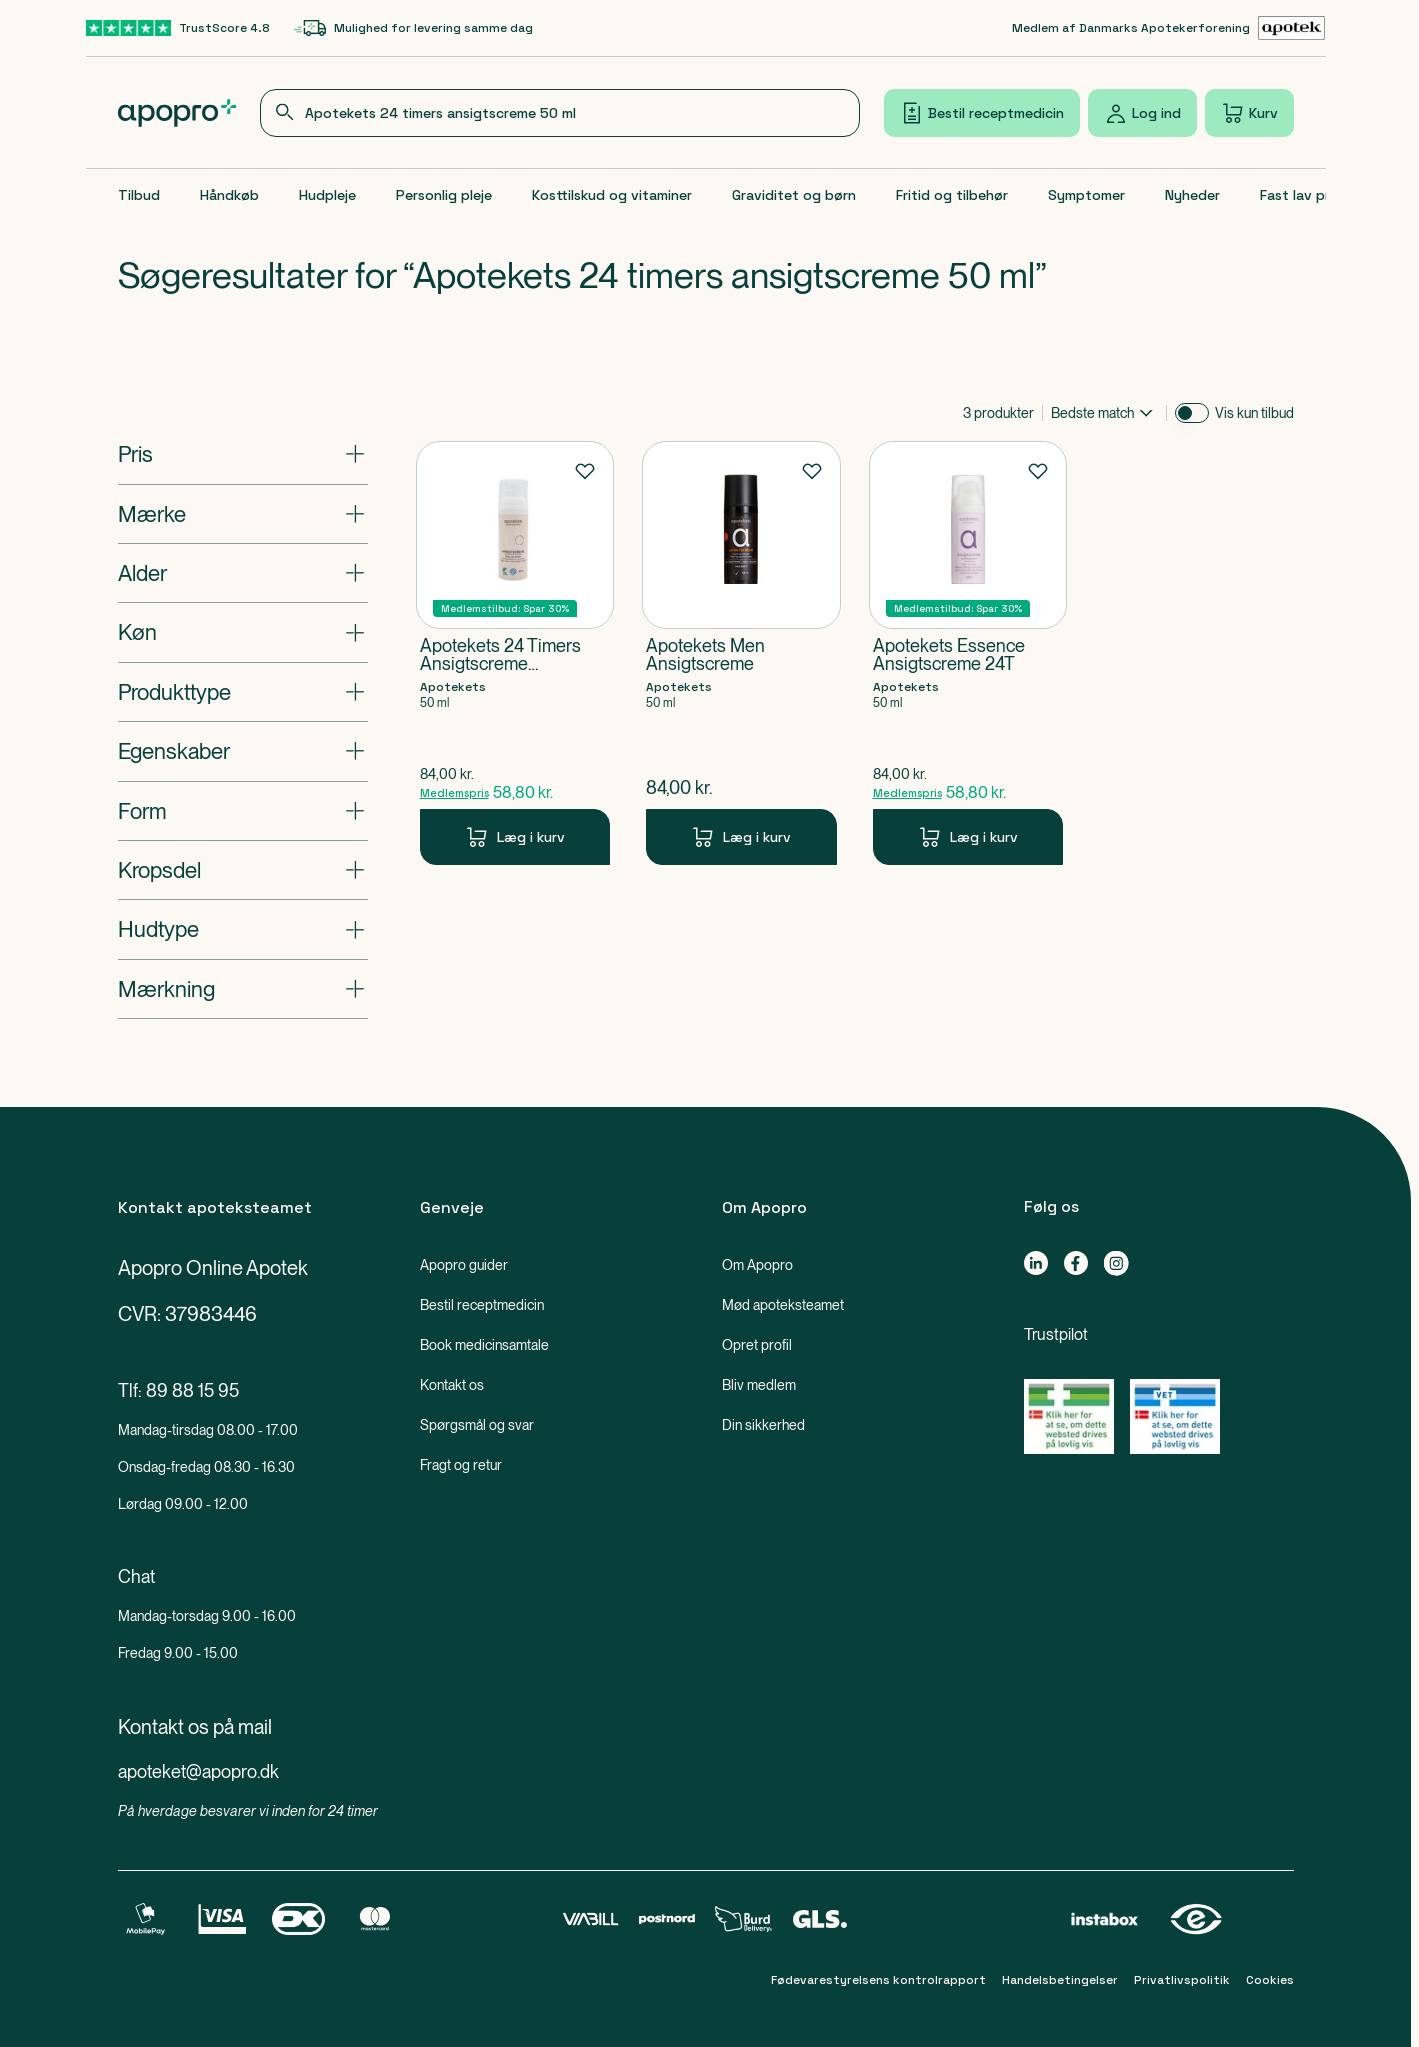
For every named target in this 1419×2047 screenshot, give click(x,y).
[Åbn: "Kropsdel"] (243, 870)
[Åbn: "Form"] (243, 811)
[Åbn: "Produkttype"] (243, 692)
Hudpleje (327, 195)
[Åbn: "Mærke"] (243, 514)
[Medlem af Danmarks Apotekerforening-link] (1169, 28)
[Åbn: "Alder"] (243, 573)
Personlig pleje (444, 195)
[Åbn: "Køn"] (243, 632)
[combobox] (560, 113)
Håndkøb (229, 195)
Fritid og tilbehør (952, 195)
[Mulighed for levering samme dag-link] (413, 28)
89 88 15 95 (192, 1390)
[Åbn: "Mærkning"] (243, 989)
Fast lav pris (1300, 195)
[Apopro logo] (177, 113)
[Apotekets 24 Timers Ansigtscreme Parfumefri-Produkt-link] (515, 653)
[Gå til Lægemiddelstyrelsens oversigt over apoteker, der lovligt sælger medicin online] (1069, 1416)
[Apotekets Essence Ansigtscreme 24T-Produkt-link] (968, 653)
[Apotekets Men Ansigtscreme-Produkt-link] (741, 653)
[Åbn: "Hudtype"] (243, 929)
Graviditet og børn (794, 195)
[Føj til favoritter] (585, 470)
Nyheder (1192, 195)
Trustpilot (1056, 1334)
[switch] (1192, 413)
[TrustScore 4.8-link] (178, 28)
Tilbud (139, 195)
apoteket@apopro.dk (198, 1771)
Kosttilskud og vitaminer (612, 195)
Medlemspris (454, 793)
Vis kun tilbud (1254, 413)
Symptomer (1086, 195)
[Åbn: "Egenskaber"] (243, 751)
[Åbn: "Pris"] (243, 454)
